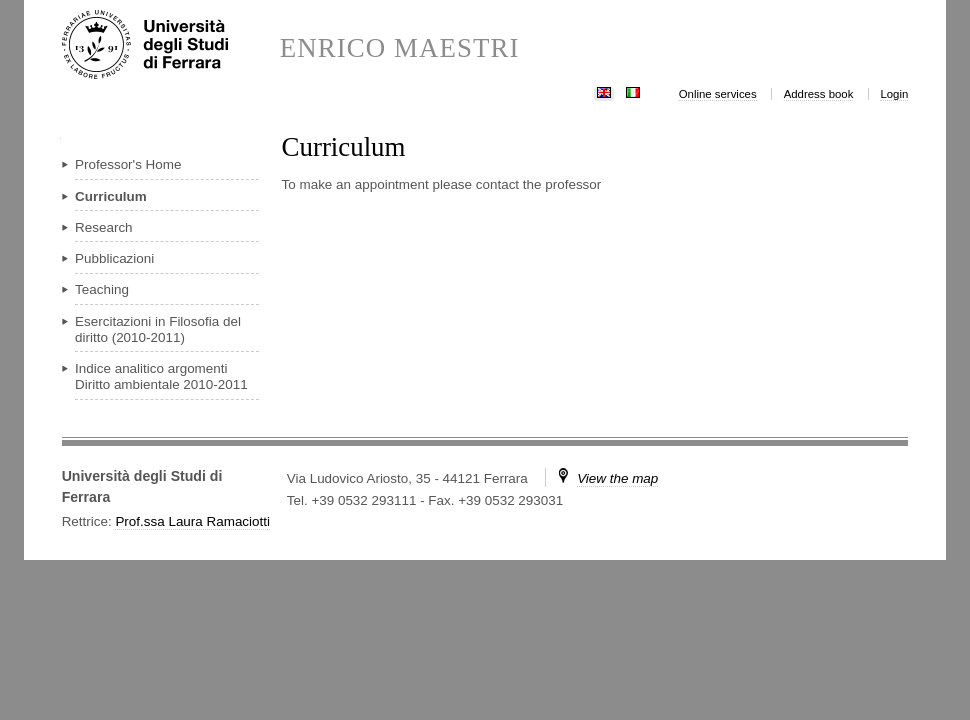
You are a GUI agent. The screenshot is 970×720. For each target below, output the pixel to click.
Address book (819, 94)
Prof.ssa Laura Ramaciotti (192, 521)
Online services (718, 94)
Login (894, 94)
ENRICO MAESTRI (400, 48)
